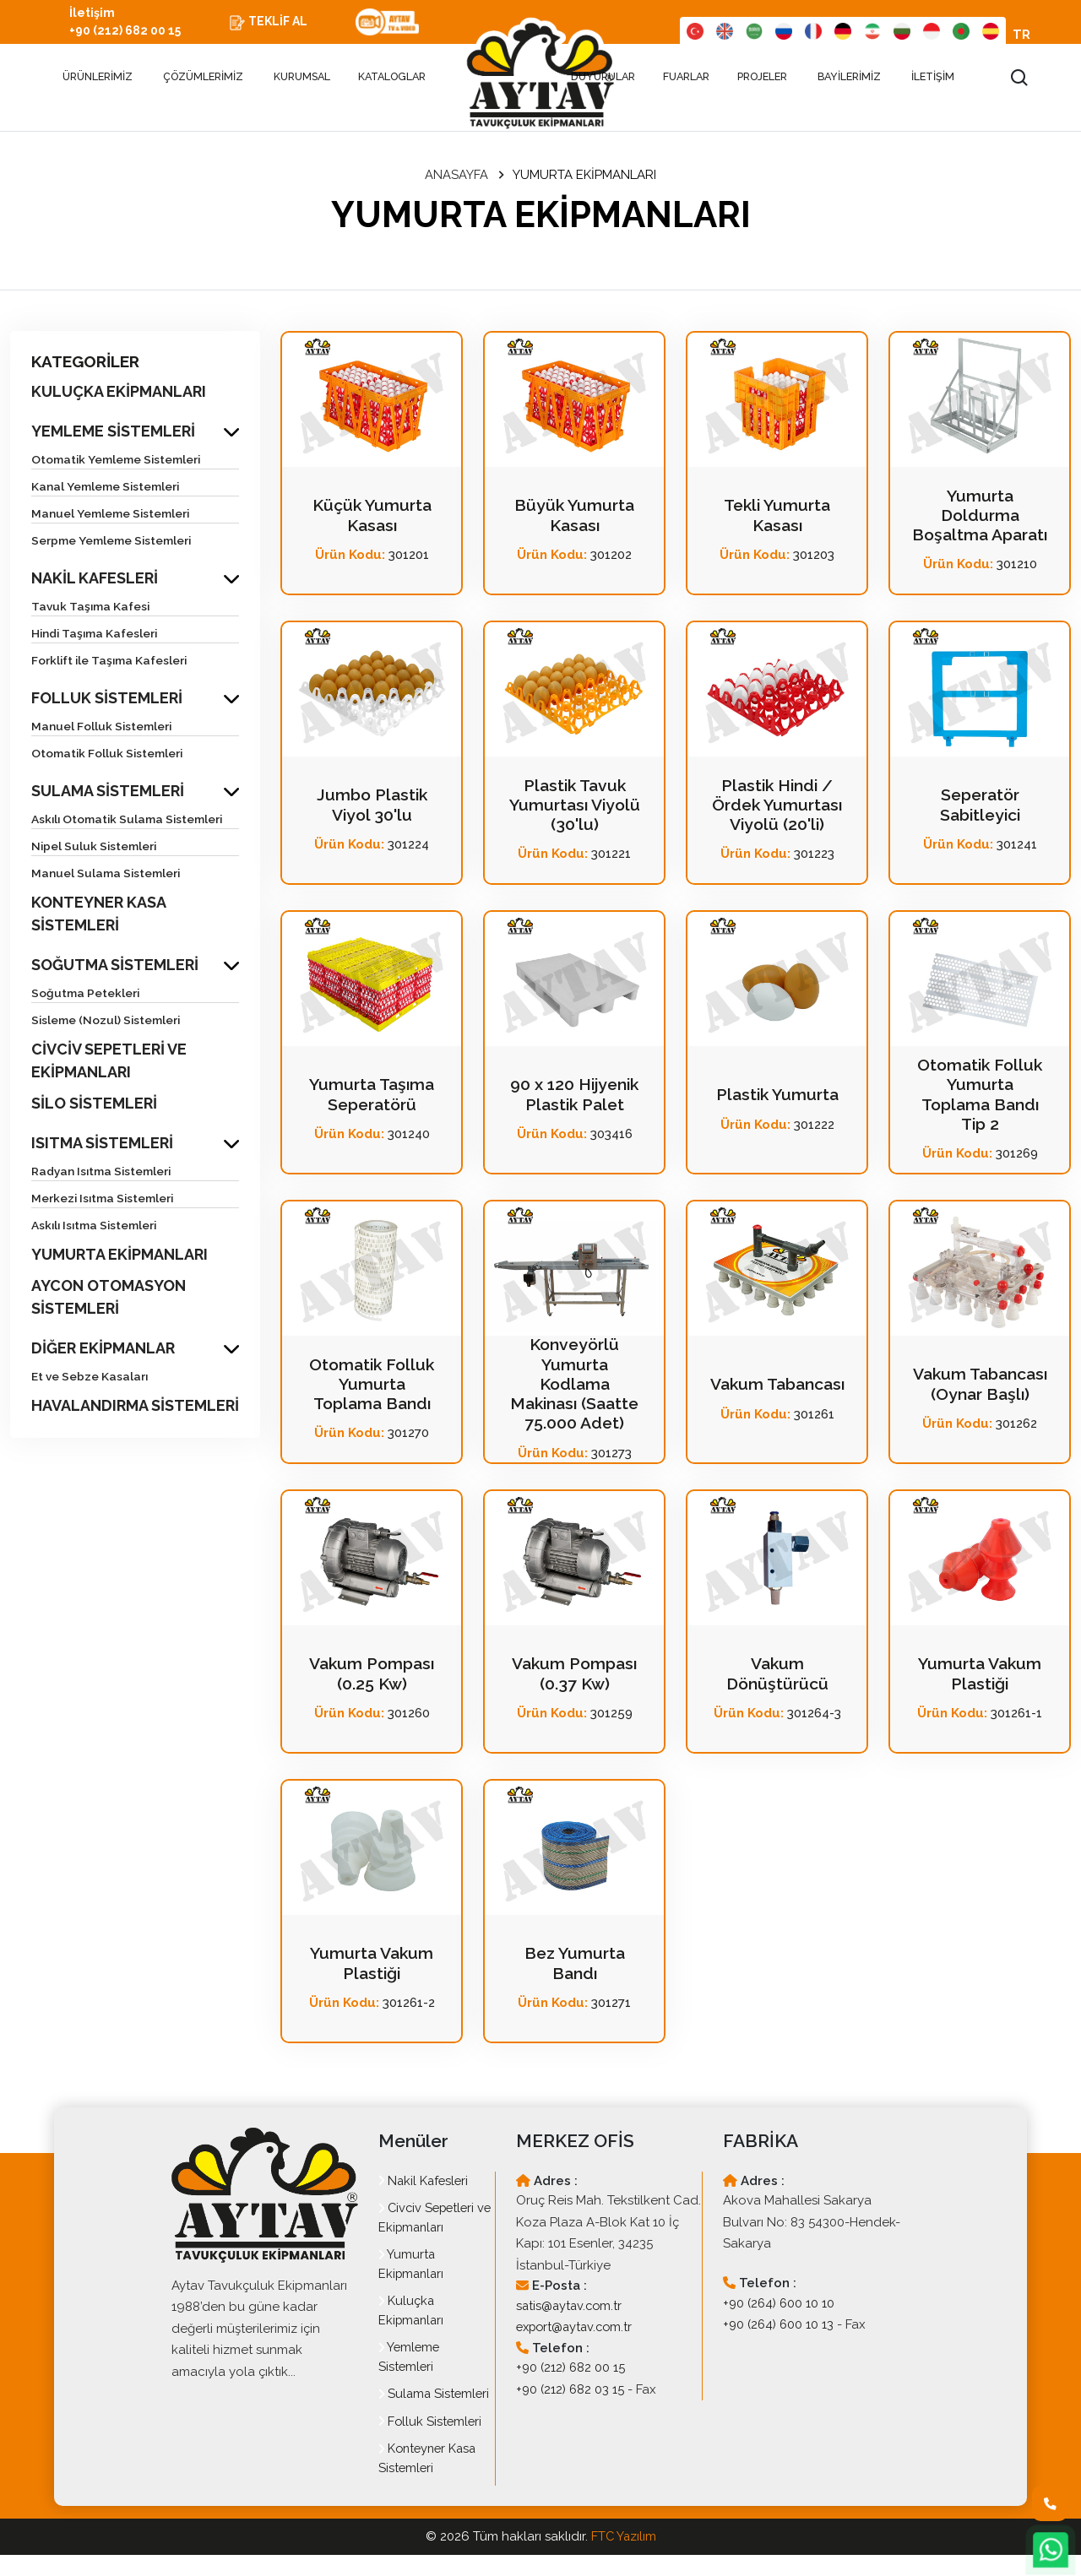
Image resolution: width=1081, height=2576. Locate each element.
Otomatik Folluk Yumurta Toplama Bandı (372, 1386)
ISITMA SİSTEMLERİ (102, 1144)
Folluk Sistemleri (431, 2442)
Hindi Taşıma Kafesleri (96, 635)
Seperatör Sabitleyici (980, 807)
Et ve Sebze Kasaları (90, 1378)
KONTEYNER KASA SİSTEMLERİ (98, 915)
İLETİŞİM (932, 79)
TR (1021, 37)
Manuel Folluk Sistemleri (102, 728)
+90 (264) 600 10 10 (780, 2305)
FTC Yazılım (623, 2558)
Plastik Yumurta (777, 1097)
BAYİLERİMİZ (849, 79)
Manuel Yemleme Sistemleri (112, 515)
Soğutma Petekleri (86, 994)
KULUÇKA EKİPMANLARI (118, 393)
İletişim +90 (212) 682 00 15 (133, 23)
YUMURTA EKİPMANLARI (119, 1256)
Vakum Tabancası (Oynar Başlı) (979, 1386)
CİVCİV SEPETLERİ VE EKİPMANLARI (109, 1062)
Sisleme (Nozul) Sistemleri (107, 1021)
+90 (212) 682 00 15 (571, 2370)
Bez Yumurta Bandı (574, 1965)
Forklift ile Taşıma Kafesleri (111, 662)
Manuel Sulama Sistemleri (107, 874)
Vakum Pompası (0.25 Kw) (371, 1676)
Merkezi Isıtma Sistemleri (104, 1200)
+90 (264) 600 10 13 (780, 2327)
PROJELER (763, 79)
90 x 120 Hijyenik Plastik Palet (574, 1096)
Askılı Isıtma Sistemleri (96, 1227)
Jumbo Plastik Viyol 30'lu (371, 807)
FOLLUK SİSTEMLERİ (106, 699)
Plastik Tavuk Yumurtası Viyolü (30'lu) (574, 807)
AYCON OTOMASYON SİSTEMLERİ (108, 1298)
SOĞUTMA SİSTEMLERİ (114, 966)
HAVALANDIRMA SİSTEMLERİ (135, 1407)
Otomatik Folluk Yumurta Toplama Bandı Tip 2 (980, 1096)
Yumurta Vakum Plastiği (980, 1676)
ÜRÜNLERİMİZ (92, 79)
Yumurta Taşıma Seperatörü (372, 1096)
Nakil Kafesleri (425, 2183)
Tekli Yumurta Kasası (777, 517)
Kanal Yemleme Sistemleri (106, 488)
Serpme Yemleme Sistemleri (113, 542)
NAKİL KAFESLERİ (94, 579)
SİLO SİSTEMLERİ (94, 1105)
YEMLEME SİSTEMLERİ (113, 433)
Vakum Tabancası (777, 1386)
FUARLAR (687, 79)
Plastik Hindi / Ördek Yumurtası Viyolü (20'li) (777, 807)
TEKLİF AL (287, 23)
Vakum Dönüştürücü (777, 1676)
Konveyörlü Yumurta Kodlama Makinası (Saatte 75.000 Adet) (575, 1386)
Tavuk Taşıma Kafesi (92, 608)
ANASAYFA (456, 177)
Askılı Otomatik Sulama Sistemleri (130, 820)
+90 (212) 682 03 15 (571, 2392)
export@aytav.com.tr (577, 2329)
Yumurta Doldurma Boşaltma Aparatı (979, 517)
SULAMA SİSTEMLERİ (107, 792)
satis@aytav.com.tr (571, 2308)
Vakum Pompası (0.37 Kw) (574, 1676)
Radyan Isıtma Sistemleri (103, 1173)
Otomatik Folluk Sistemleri (109, 755)
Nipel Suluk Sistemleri (95, 847)
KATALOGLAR (393, 79)
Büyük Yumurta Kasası (575, 517)
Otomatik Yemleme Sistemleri (118, 461)
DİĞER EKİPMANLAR (103, 1350)
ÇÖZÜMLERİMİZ (203, 79)
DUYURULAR (603, 79)
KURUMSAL (302, 79)
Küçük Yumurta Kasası (372, 517)
